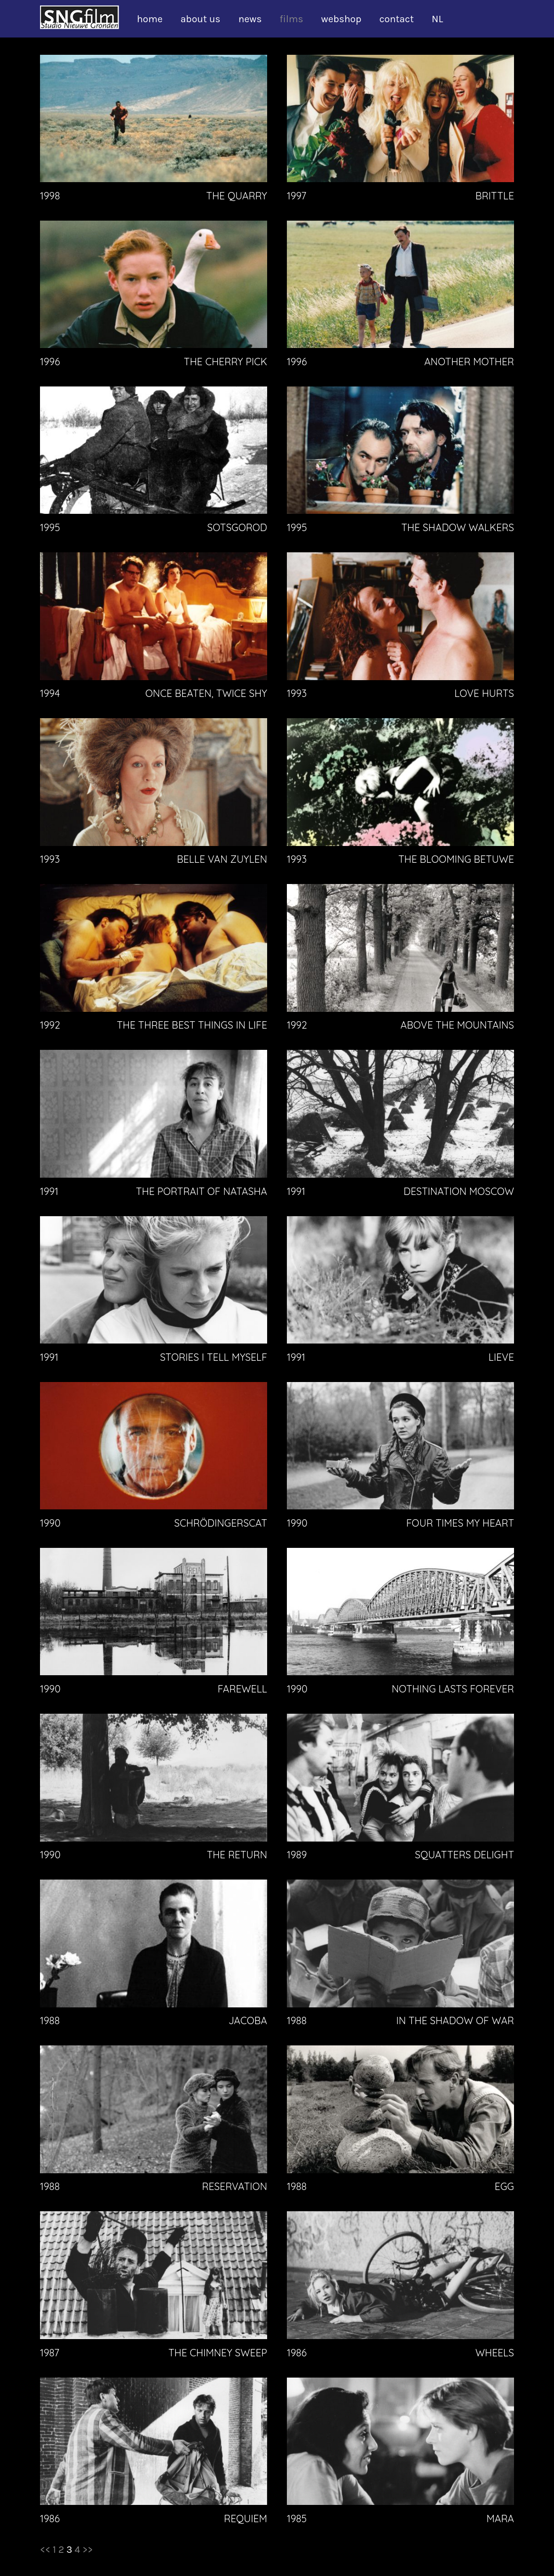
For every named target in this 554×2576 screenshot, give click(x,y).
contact (396, 19)
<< (45, 2549)
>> (87, 2549)
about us (201, 19)
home (149, 19)
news (250, 19)
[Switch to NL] (442, 19)
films (291, 19)
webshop (341, 19)
